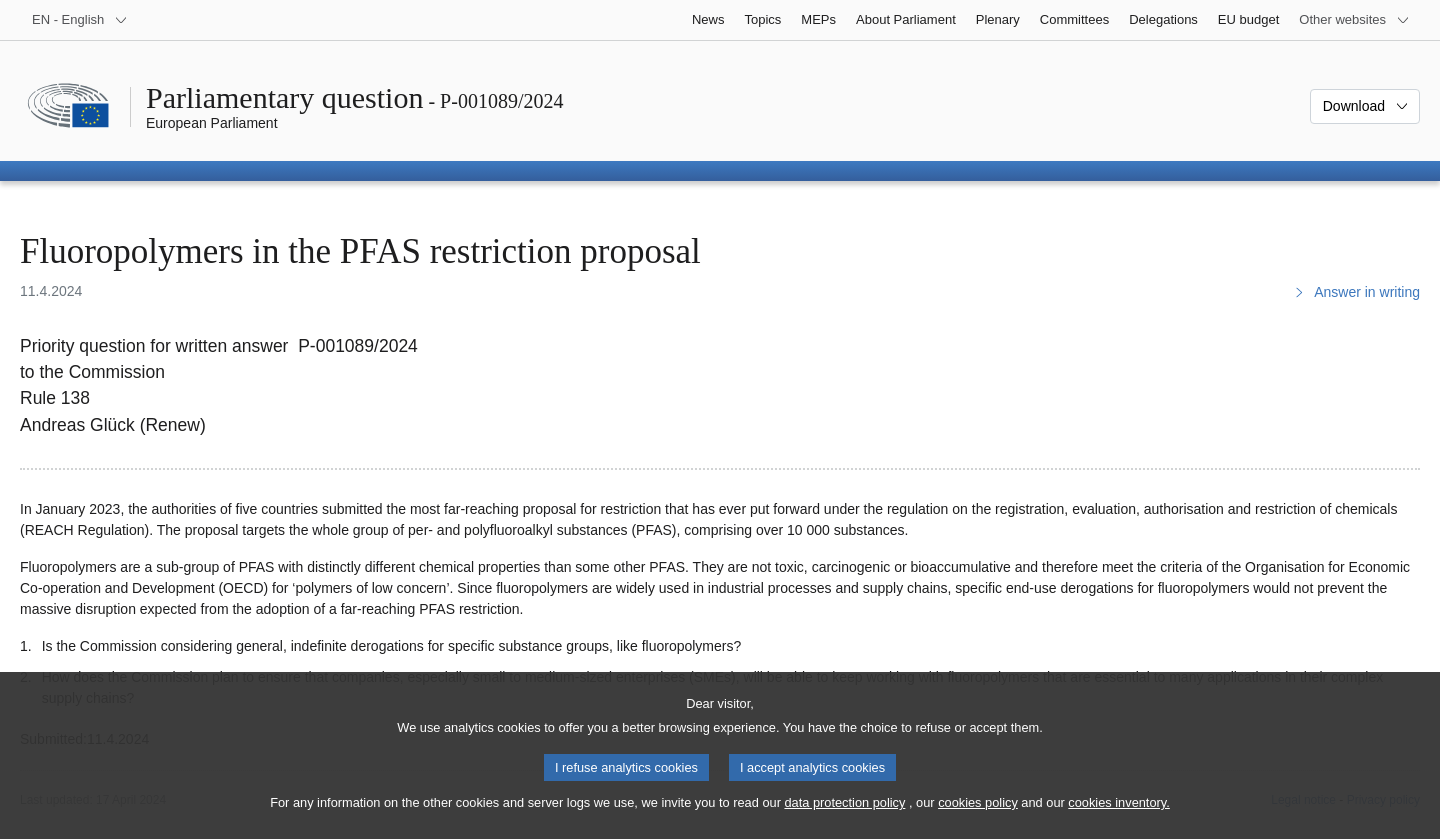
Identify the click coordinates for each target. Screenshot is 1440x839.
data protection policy (844, 821)
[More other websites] (1354, 20)
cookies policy (978, 821)
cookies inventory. (1118, 821)
